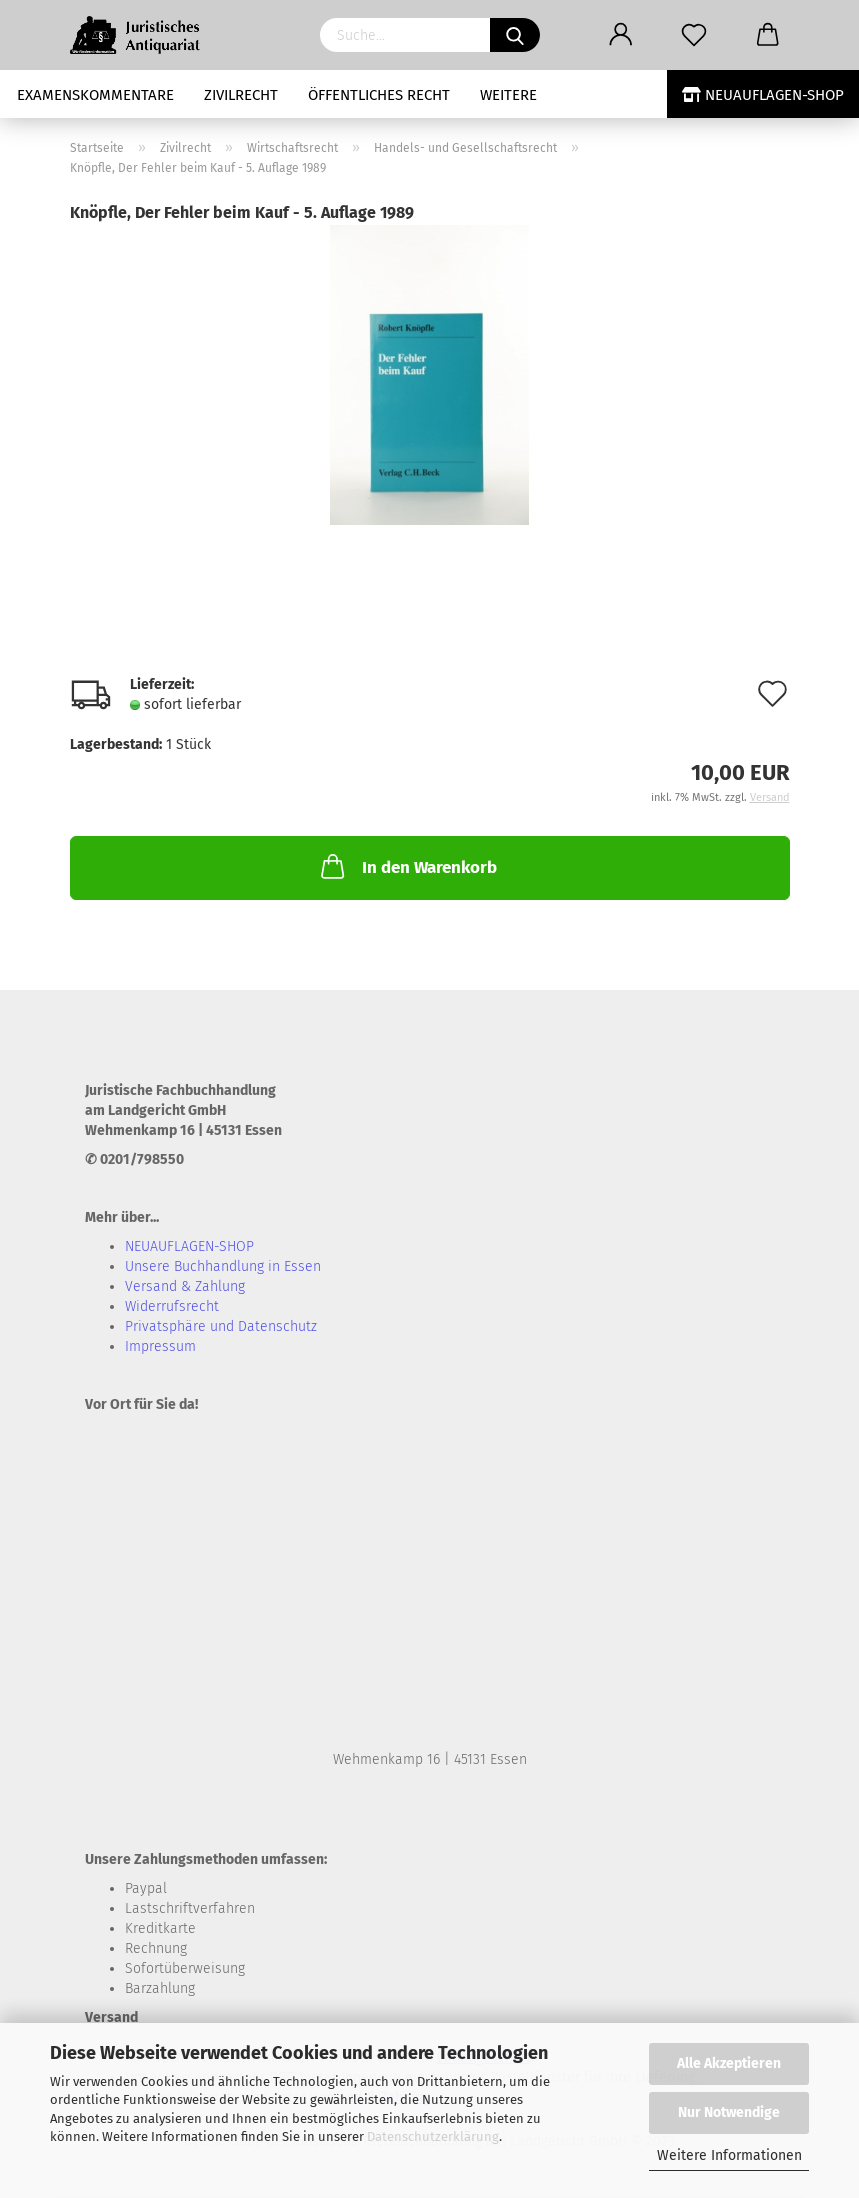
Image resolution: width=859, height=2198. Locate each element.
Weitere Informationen (729, 2155)
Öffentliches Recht (379, 95)
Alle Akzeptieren (729, 2063)
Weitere (508, 95)
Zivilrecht (241, 95)
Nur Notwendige (729, 2112)
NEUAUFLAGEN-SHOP (763, 95)
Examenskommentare (95, 95)
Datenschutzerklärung (433, 2136)
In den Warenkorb (407, 866)
